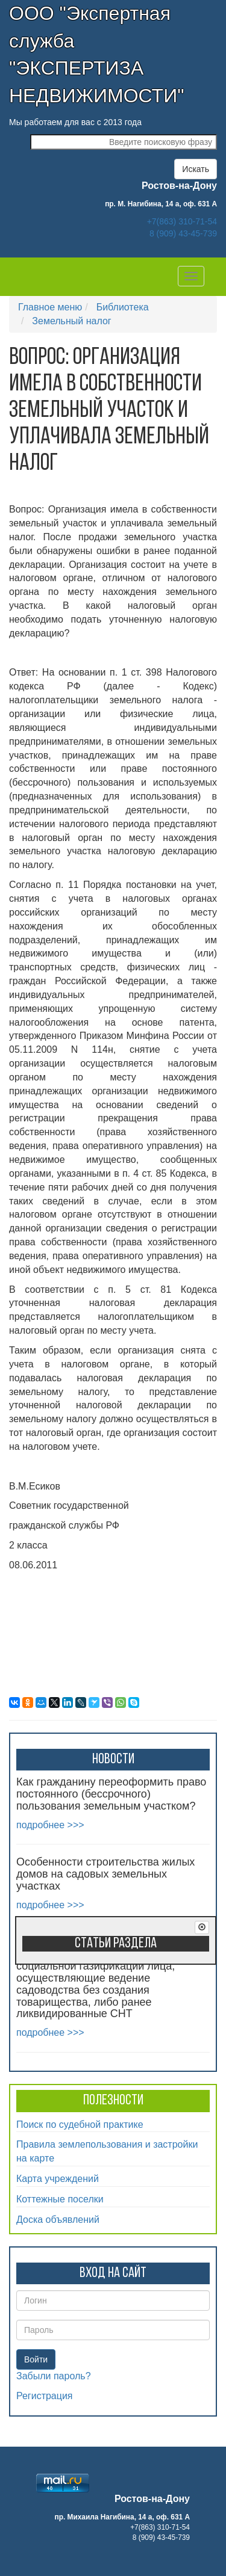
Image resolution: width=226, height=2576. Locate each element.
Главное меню (50, 307)
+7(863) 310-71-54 (182, 221)
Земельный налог (71, 321)
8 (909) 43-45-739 (183, 233)
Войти (36, 2359)
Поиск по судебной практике (79, 2124)
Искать (195, 169)
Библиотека (122, 307)
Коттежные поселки (60, 2199)
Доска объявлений (57, 2219)
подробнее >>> (50, 1825)
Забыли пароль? (53, 2376)
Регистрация (44, 2396)
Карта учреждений (57, 2179)
